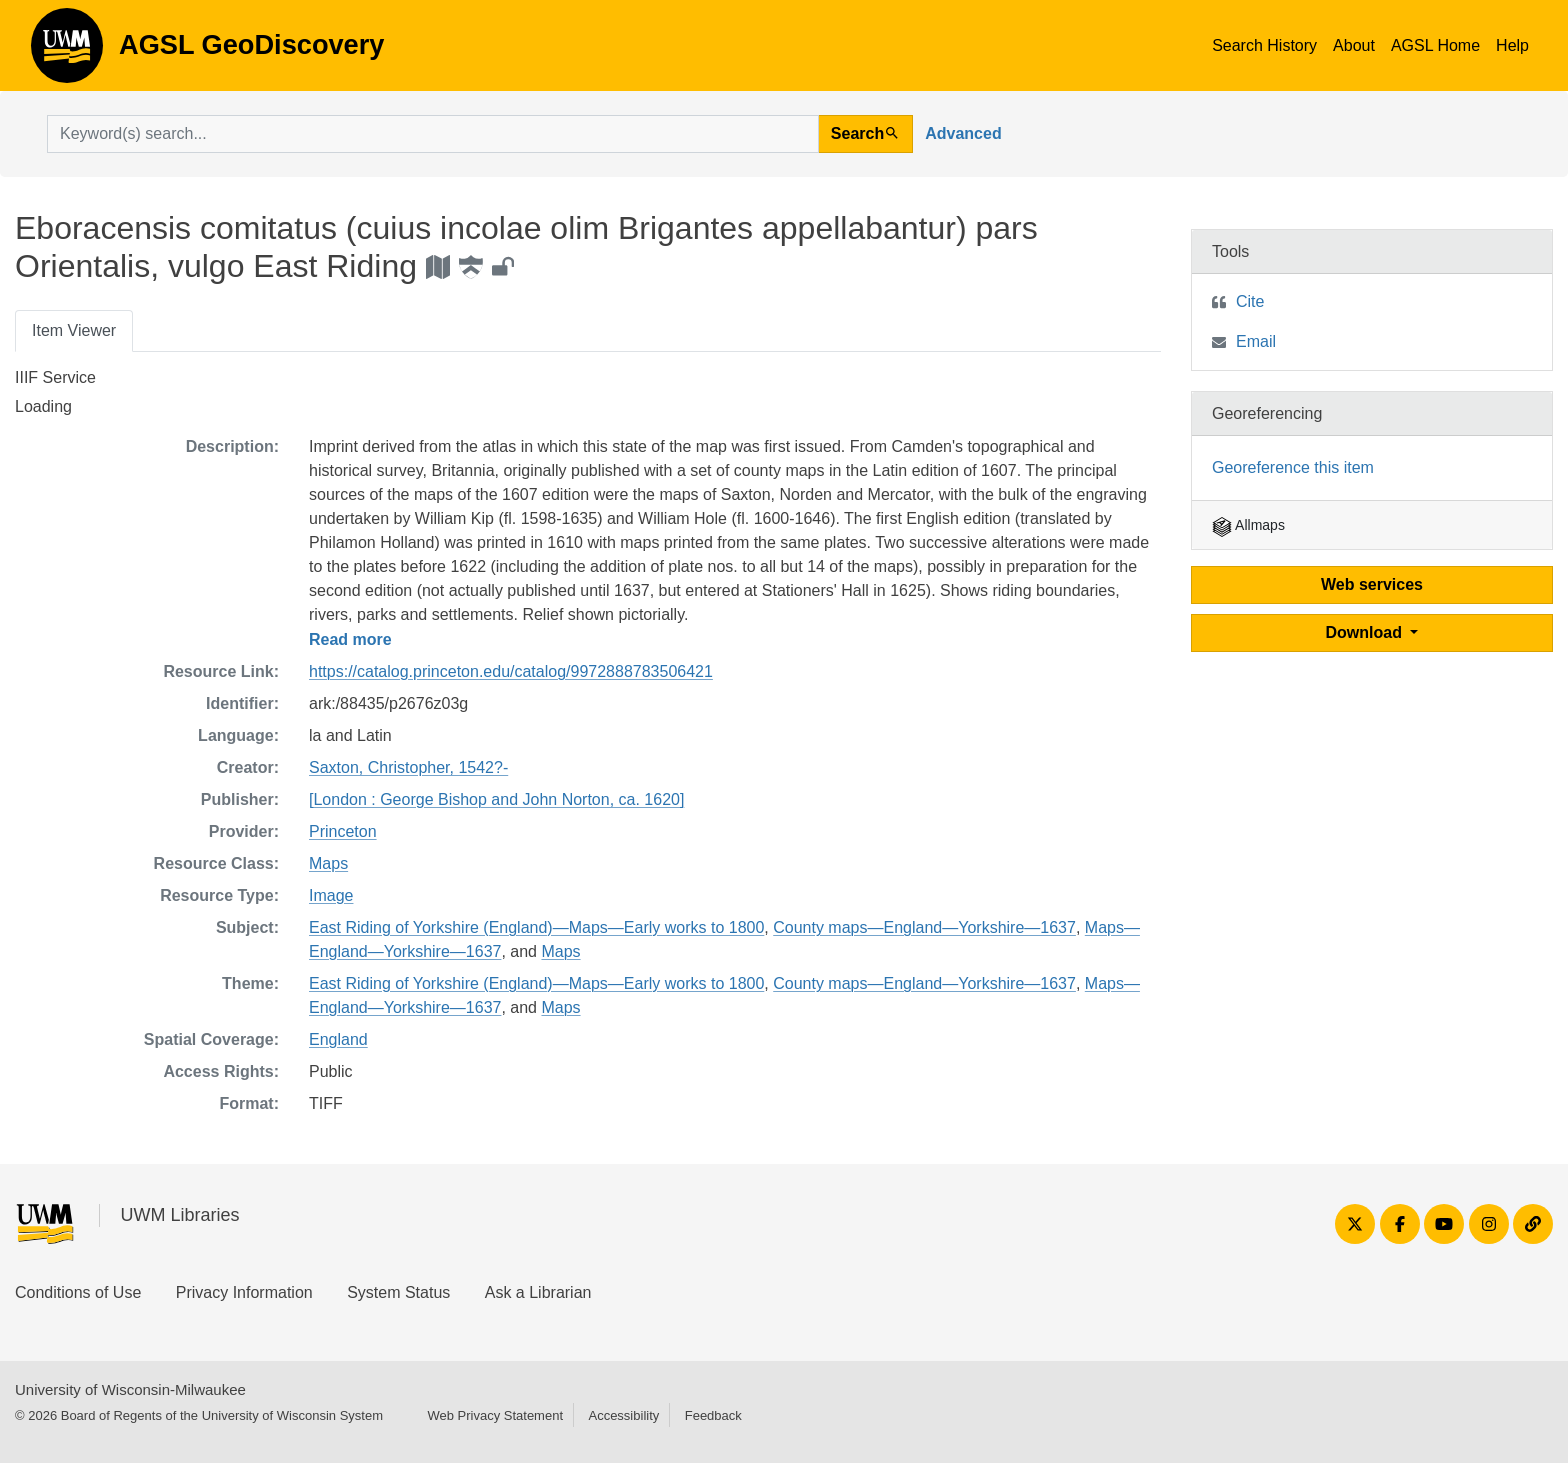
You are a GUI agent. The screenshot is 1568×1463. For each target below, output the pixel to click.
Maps (328, 863)
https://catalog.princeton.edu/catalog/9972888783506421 (511, 671)
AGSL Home (1435, 45)
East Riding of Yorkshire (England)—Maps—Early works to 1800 (536, 927)
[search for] (433, 134)
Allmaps (1248, 525)
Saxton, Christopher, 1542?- (408, 767)
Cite (1250, 301)
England (338, 1039)
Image (331, 895)
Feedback (713, 1415)
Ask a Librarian (538, 1292)
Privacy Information (244, 1292)
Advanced (963, 133)
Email (1256, 341)
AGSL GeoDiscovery (67, 52)
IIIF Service (55, 377)
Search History (1264, 45)
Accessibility (623, 1415)
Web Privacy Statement (495, 1415)
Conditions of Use (78, 1292)
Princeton (343, 831)
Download (1366, 632)
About (1354, 45)
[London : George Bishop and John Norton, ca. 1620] (496, 799)
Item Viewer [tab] (74, 330)
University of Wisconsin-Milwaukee (130, 1389)
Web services (1372, 584)
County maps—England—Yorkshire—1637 (924, 927)
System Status (398, 1292)
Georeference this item (1293, 467)
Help (1512, 45)
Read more (350, 639)
